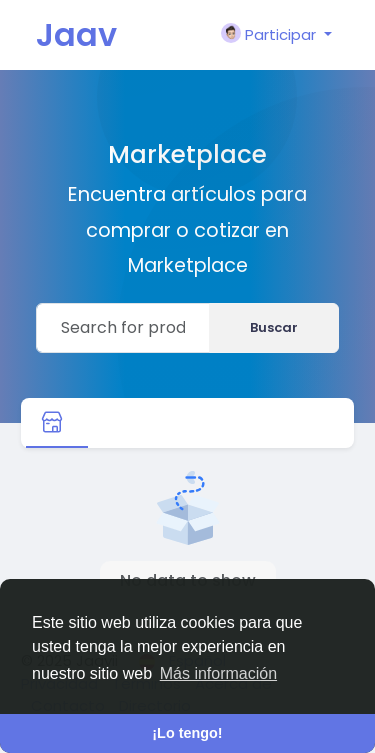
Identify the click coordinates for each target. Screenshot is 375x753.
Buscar (274, 327)
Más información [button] (218, 673)
